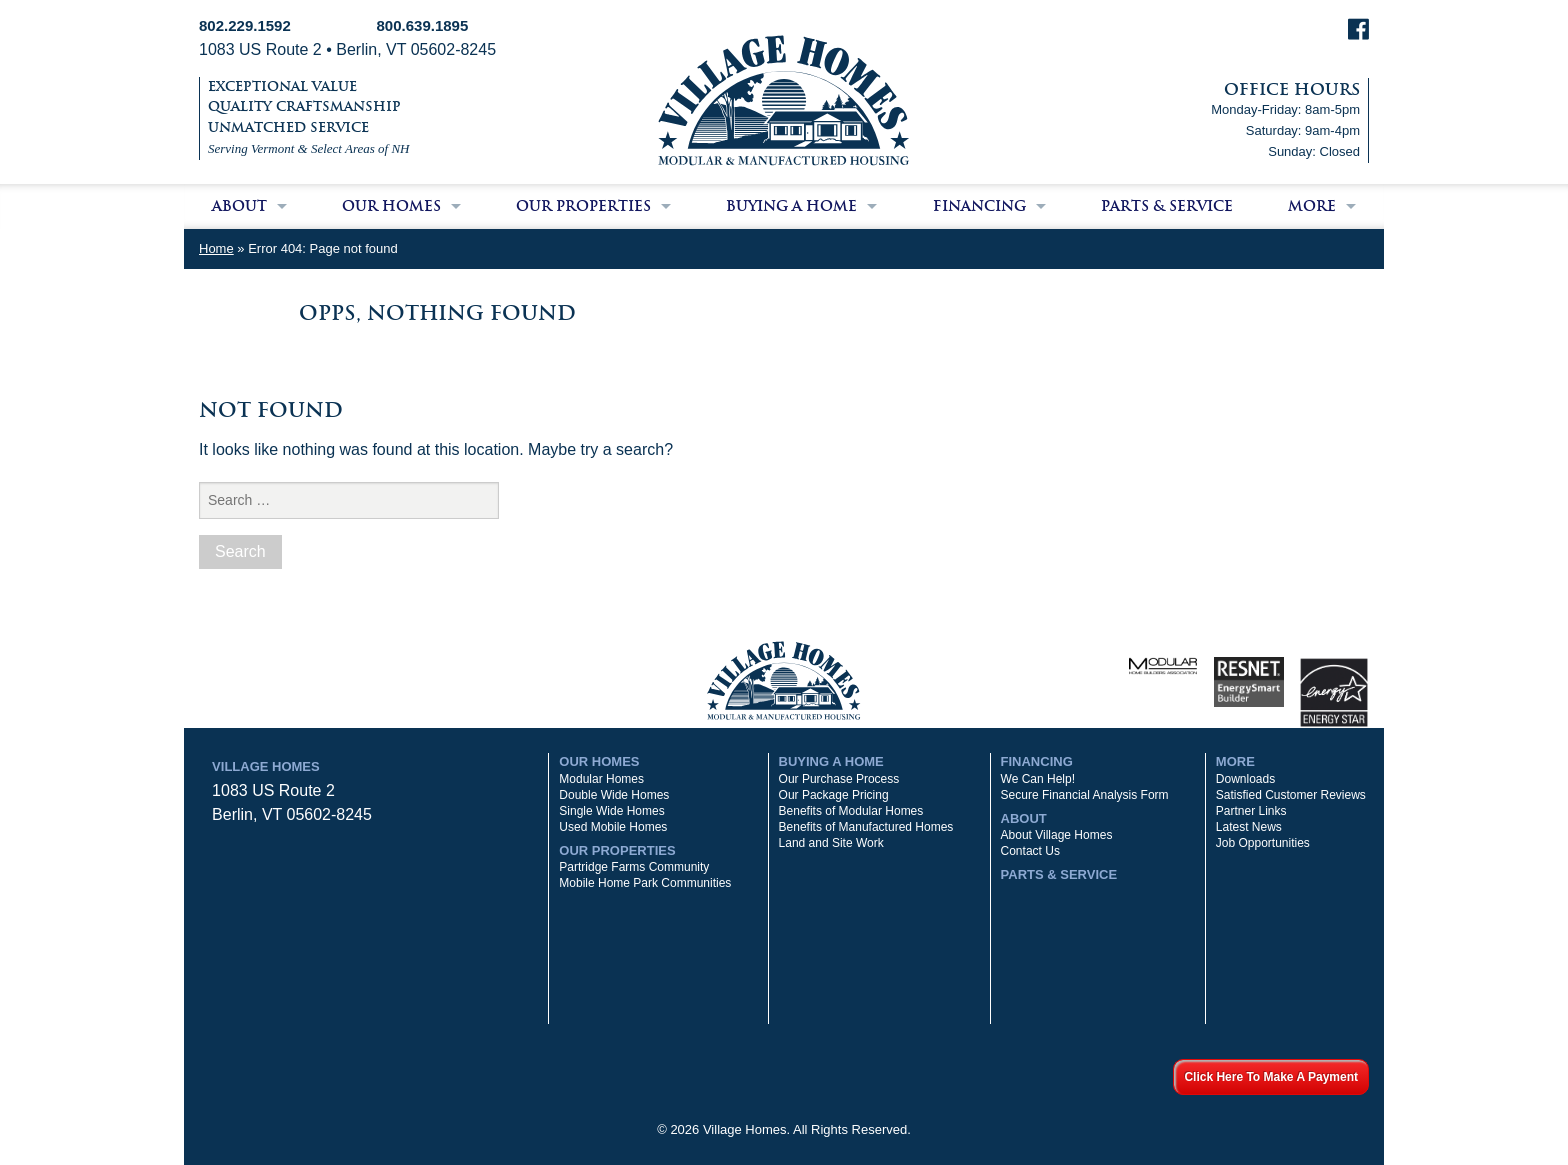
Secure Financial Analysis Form (1085, 795)
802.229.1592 (245, 25)
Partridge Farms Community (634, 867)
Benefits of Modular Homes (851, 811)
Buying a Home (791, 206)
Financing (979, 206)
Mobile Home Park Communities (645, 883)
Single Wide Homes (611, 811)
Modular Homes (601, 779)
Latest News (1249, 827)
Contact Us (1030, 851)
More (1312, 206)
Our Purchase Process (839, 779)
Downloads (1245, 779)
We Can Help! (1038, 779)
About (239, 206)
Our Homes (391, 206)
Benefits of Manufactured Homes (866, 827)
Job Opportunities (1263, 843)
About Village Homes (1057, 835)
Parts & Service (1167, 206)
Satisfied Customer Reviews (1291, 795)
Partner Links (1251, 811)
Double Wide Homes (614, 795)
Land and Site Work (831, 843)
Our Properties (583, 206)
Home (216, 248)
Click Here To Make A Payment (1271, 1077)
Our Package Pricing (834, 795)
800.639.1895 (423, 25)
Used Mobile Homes (613, 827)
